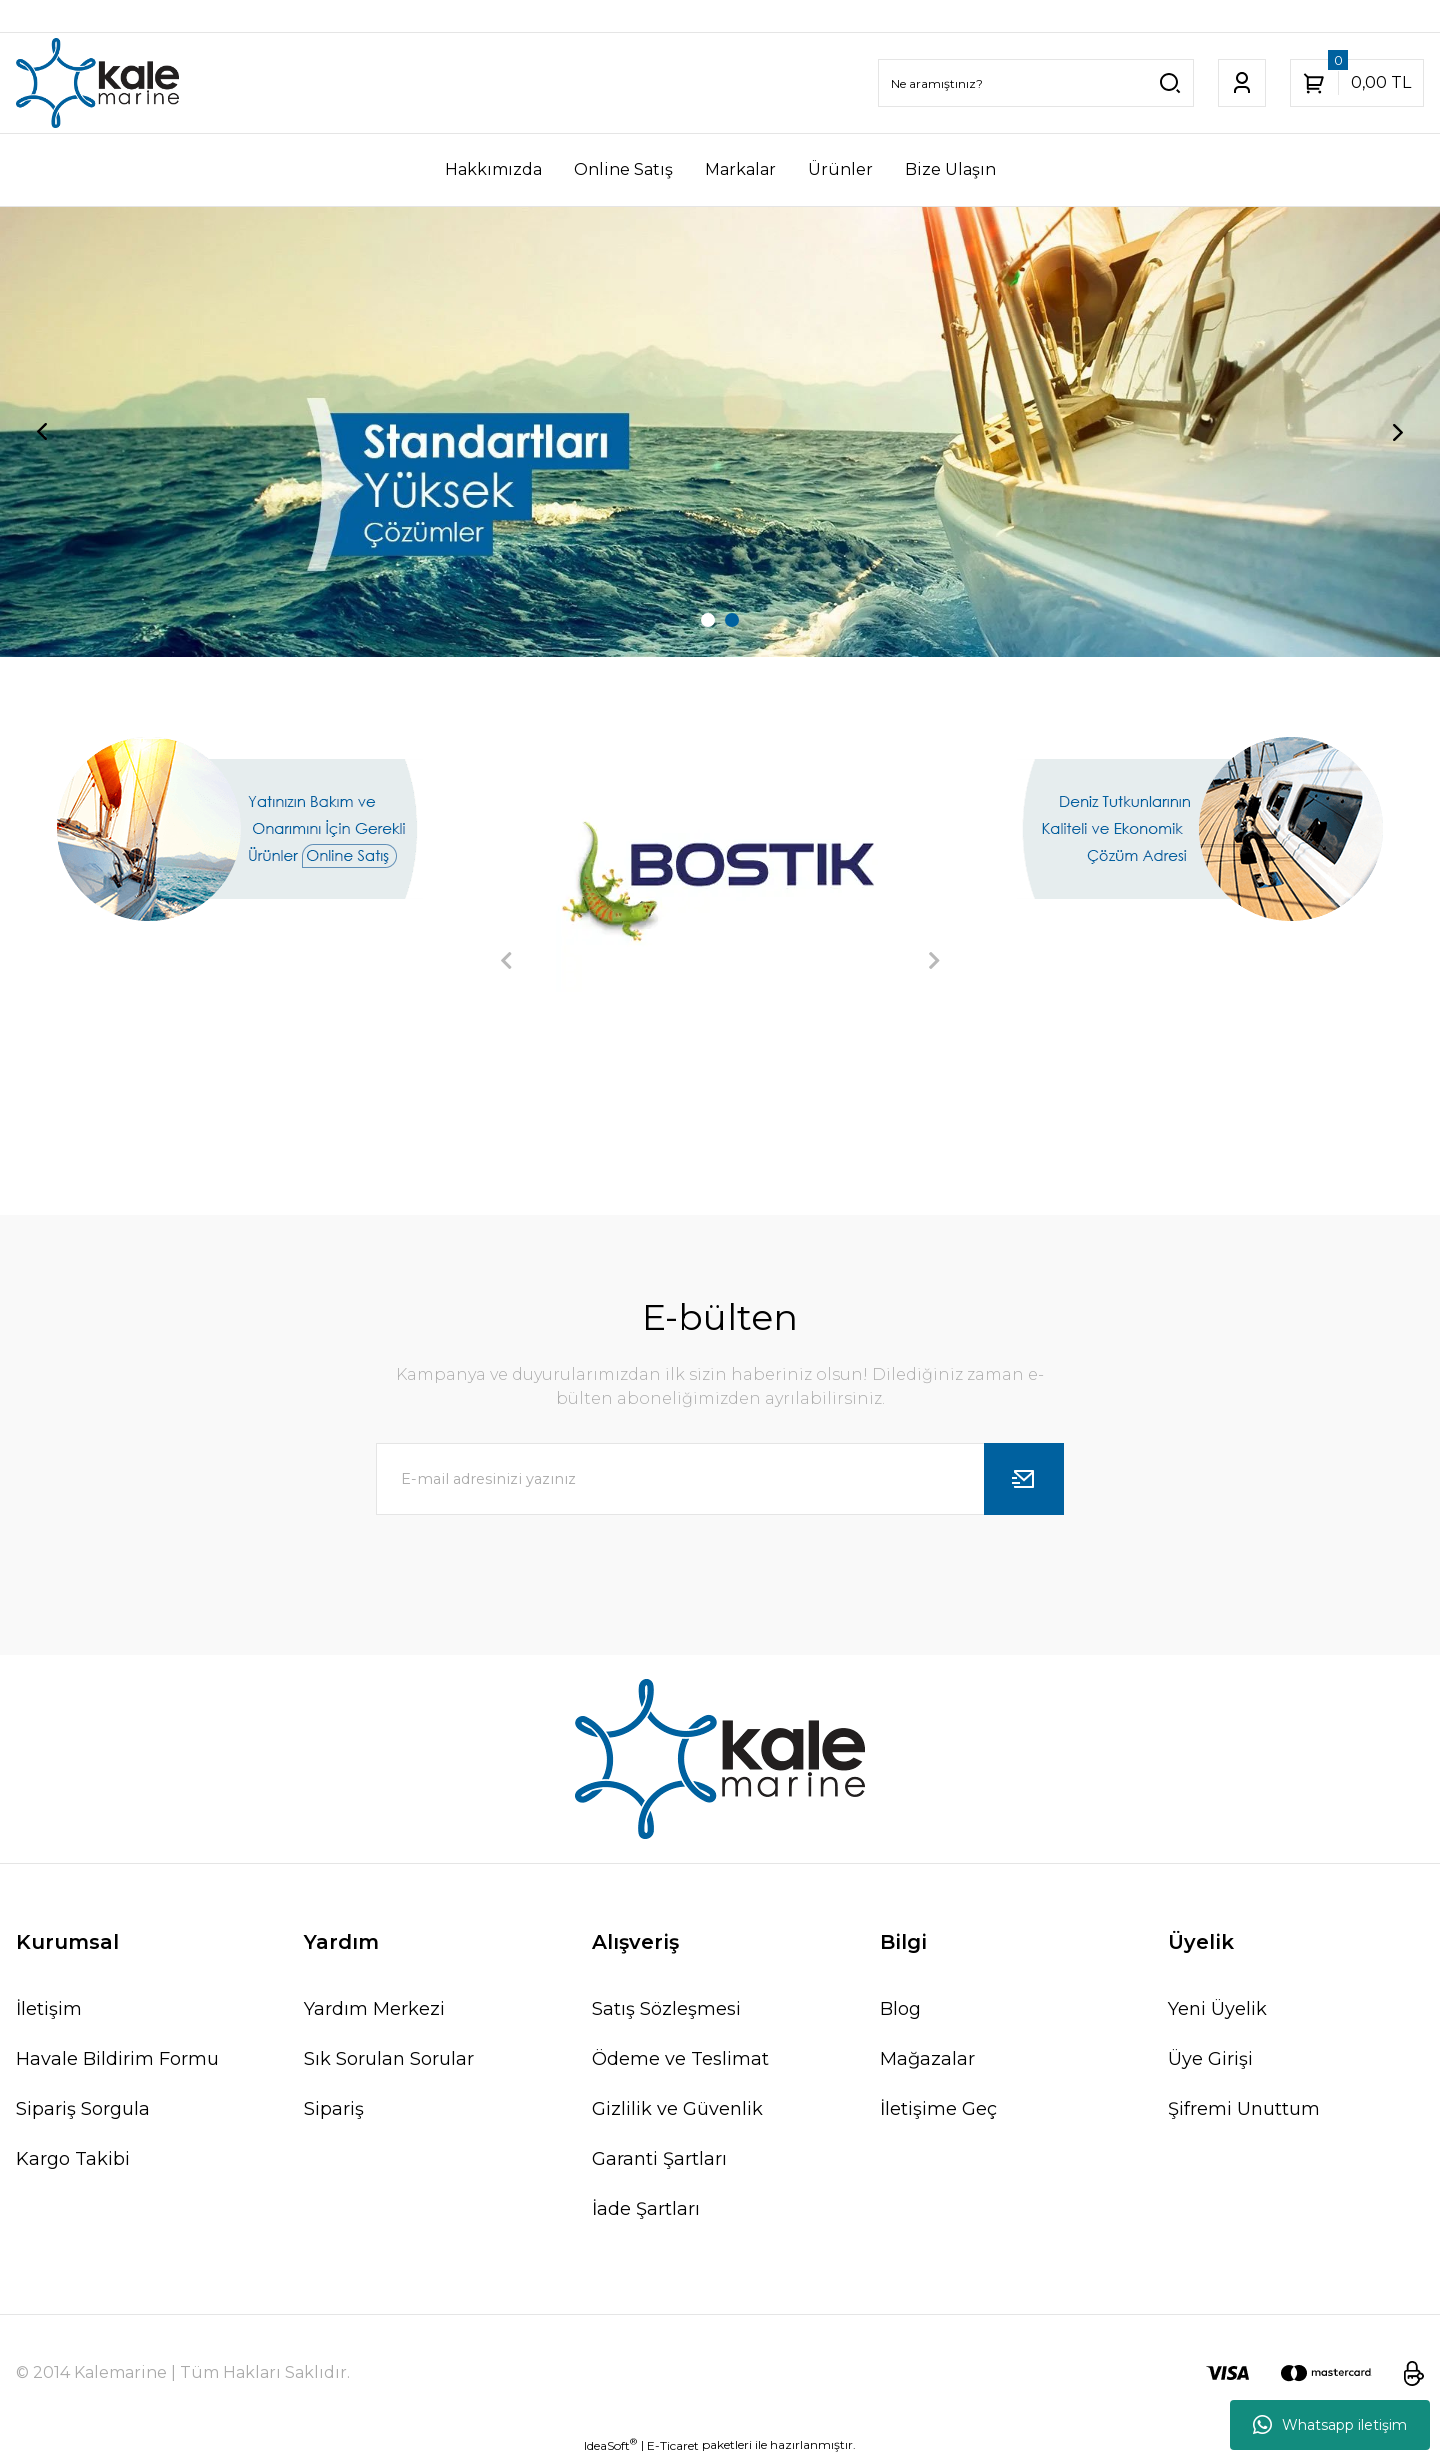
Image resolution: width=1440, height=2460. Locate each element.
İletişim (49, 2009)
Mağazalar (927, 2059)
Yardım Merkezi (374, 2009)
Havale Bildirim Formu (117, 2059)
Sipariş (334, 2109)
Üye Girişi (1210, 2059)
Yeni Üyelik (1217, 2009)
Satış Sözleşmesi (666, 2009)
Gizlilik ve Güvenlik (677, 2109)
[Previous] (42, 432)
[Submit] (1024, 1479)
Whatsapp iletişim (1330, 2425)
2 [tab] (732, 620)
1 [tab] (708, 620)
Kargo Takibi (73, 2159)
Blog (900, 2009)
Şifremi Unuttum (1244, 2109)
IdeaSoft (610, 2445)
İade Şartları (646, 2209)
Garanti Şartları (659, 2159)
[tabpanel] (720, 432)
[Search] (1036, 83)
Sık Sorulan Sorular (389, 2059)
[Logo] (97, 83)
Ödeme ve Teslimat (680, 2059)
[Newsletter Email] (720, 1479)
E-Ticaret (673, 2445)
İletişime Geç (938, 2109)
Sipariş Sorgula (83, 2109)
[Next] (1398, 432)
